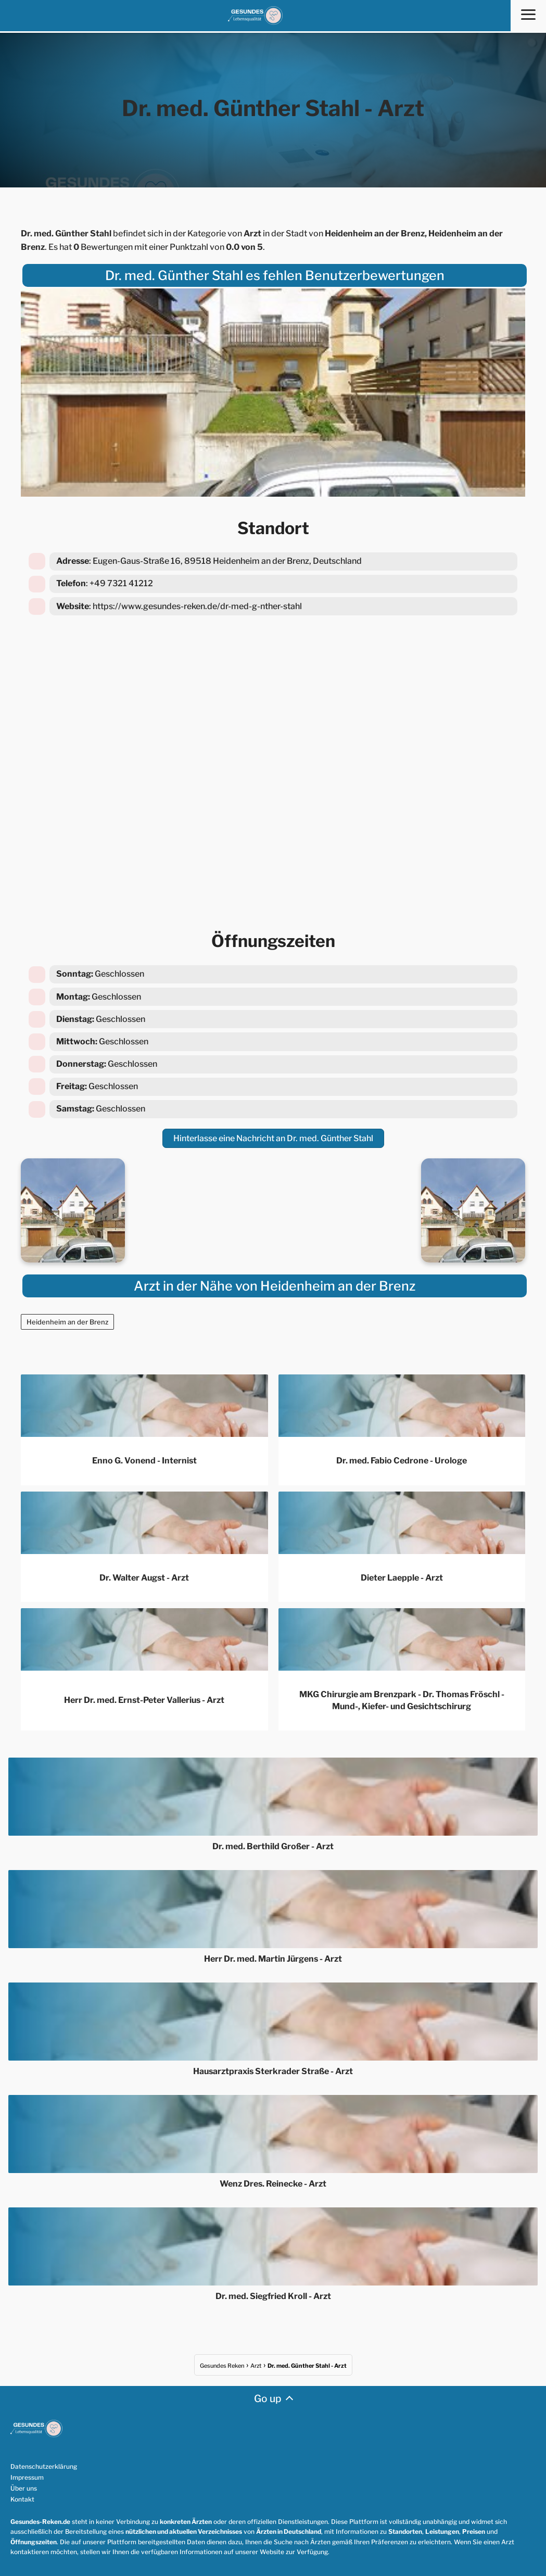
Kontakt (22, 2498)
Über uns (23, 2487)
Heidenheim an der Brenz (67, 1320)
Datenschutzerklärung (43, 2465)
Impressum (27, 2476)
